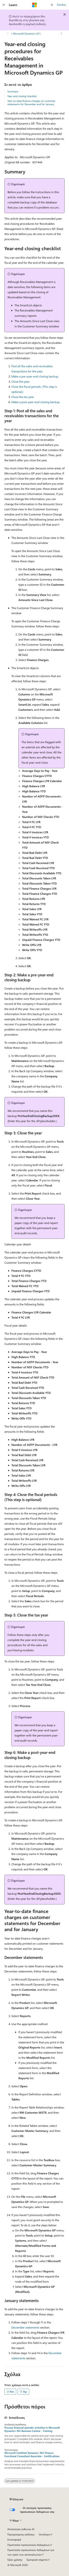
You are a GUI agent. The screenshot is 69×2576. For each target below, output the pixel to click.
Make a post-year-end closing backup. (35, 402)
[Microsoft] (34, 5)
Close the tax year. (22, 397)
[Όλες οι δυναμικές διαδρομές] (7, 34)
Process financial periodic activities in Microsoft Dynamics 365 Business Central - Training (32, 2429)
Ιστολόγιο (44, 2534)
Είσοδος (61, 4)
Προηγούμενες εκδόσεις (20, 2534)
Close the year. (20, 381)
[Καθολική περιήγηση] (3, 5)
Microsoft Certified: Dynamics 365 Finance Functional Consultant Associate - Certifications (31, 2454)
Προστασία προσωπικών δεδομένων (28, 2545)
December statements (25, 2327)
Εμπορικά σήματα (37, 2559)
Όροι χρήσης (14, 2559)
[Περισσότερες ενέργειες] (61, 34)
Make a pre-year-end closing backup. (35, 376)
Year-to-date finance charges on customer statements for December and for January (31, 102)
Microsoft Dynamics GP (26, 33)
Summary (12, 91)
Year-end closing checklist (22, 96)
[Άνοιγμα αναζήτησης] (52, 5)
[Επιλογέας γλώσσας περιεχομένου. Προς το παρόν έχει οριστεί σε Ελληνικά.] (16, 2499)
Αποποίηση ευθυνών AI (20, 2529)
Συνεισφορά (14, 2539)
